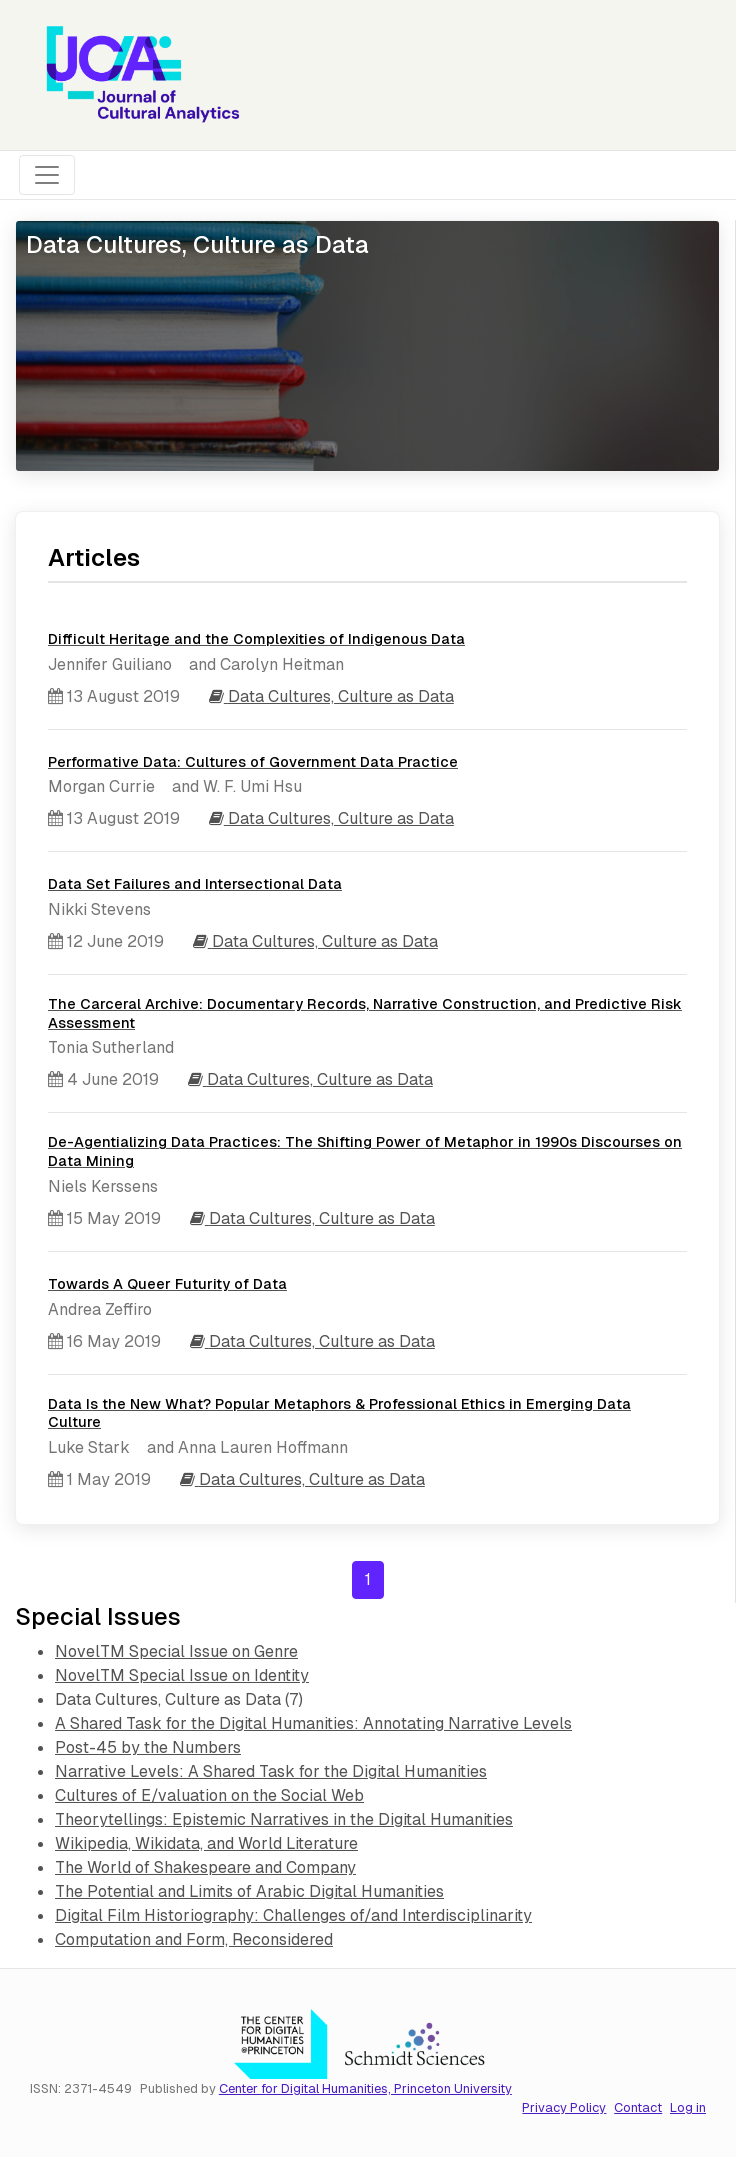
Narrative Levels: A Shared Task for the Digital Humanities (271, 1771)
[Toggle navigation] (47, 175)
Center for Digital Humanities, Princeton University (365, 2088)
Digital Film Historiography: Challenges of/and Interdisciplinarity (293, 1915)
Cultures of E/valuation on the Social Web (209, 1795)
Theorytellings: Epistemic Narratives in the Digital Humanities (284, 1819)
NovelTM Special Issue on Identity (182, 1675)
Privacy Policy (564, 2107)
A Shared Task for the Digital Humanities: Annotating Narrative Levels (313, 1723)
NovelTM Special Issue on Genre (176, 1651)
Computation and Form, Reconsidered (194, 1939)
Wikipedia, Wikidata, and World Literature (206, 1843)
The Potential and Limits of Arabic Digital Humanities (249, 1891)
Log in (688, 2107)
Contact (638, 2107)
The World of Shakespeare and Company (205, 1867)
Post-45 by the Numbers (148, 1747)
